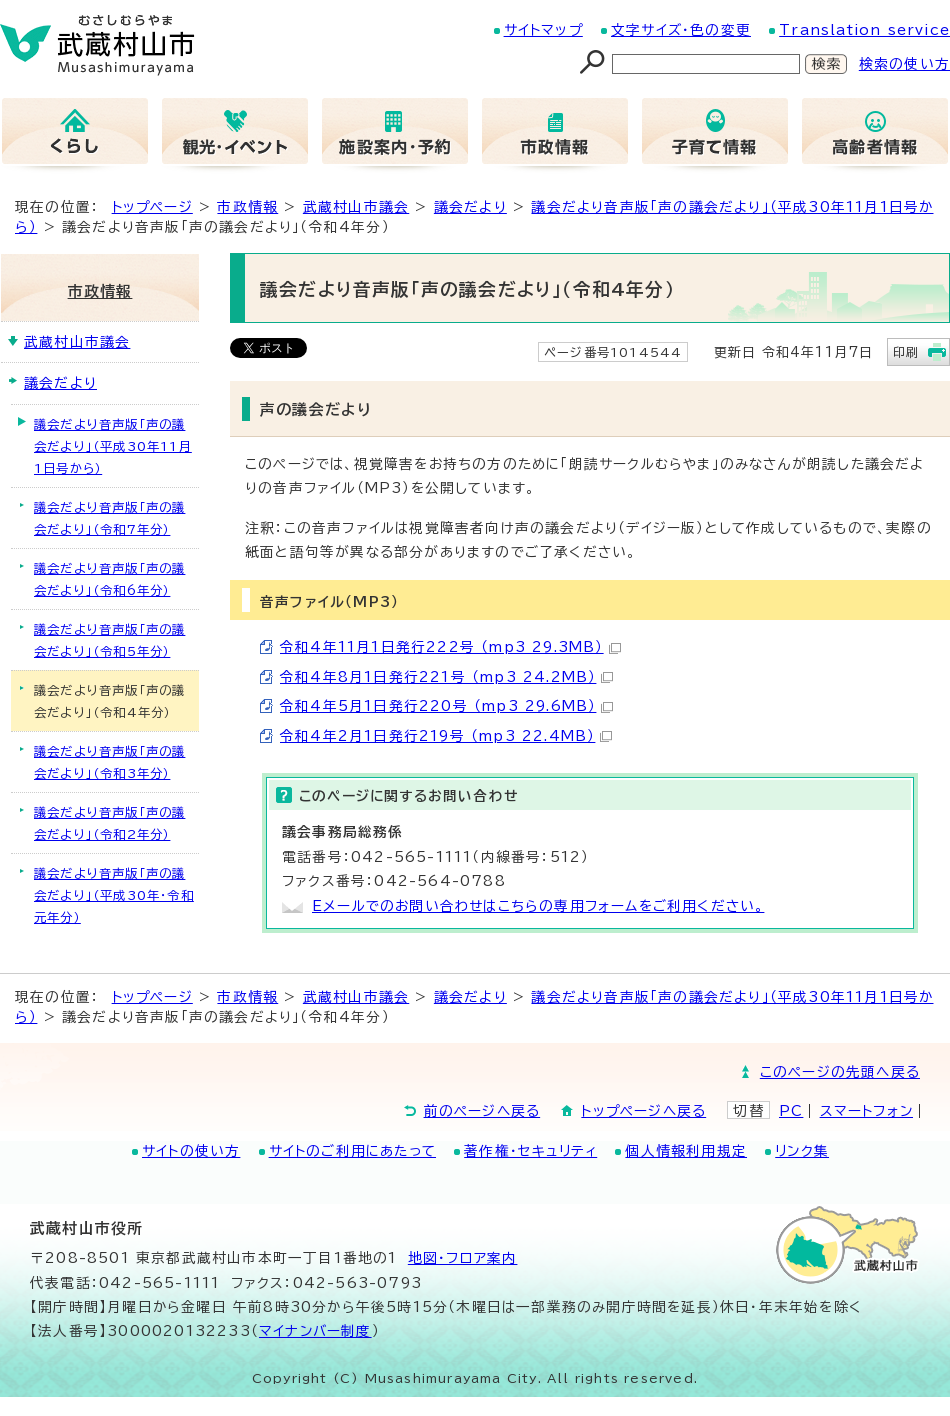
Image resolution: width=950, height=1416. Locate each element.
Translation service (864, 30)
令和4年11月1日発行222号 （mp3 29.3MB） (450, 647)
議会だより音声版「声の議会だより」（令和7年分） (109, 518)
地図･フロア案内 (463, 1258)
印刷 (906, 352)
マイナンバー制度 (315, 1331)
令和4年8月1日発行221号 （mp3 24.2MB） (446, 677)
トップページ (152, 207)
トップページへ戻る (643, 1111)
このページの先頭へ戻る (840, 1072)
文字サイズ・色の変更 (681, 30)
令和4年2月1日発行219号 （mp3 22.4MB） (446, 736)
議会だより (470, 207)
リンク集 (802, 1151)
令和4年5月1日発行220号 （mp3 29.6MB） (446, 706)
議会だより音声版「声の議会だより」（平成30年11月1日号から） (113, 446)
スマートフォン (866, 1111)
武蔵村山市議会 (356, 207)
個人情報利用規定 (686, 1151)
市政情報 (247, 207)
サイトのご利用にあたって (352, 1151)
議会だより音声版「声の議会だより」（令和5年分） (109, 640)
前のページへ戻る (482, 1111)
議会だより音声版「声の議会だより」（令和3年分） (109, 762)
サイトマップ (543, 30)
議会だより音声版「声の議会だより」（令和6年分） (109, 579)
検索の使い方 (904, 64)
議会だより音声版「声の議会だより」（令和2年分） (109, 823)
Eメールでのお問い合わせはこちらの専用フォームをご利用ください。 (538, 906)
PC (791, 1111)
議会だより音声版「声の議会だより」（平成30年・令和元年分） (114, 895)
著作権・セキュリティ (530, 1151)
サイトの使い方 (191, 1151)
